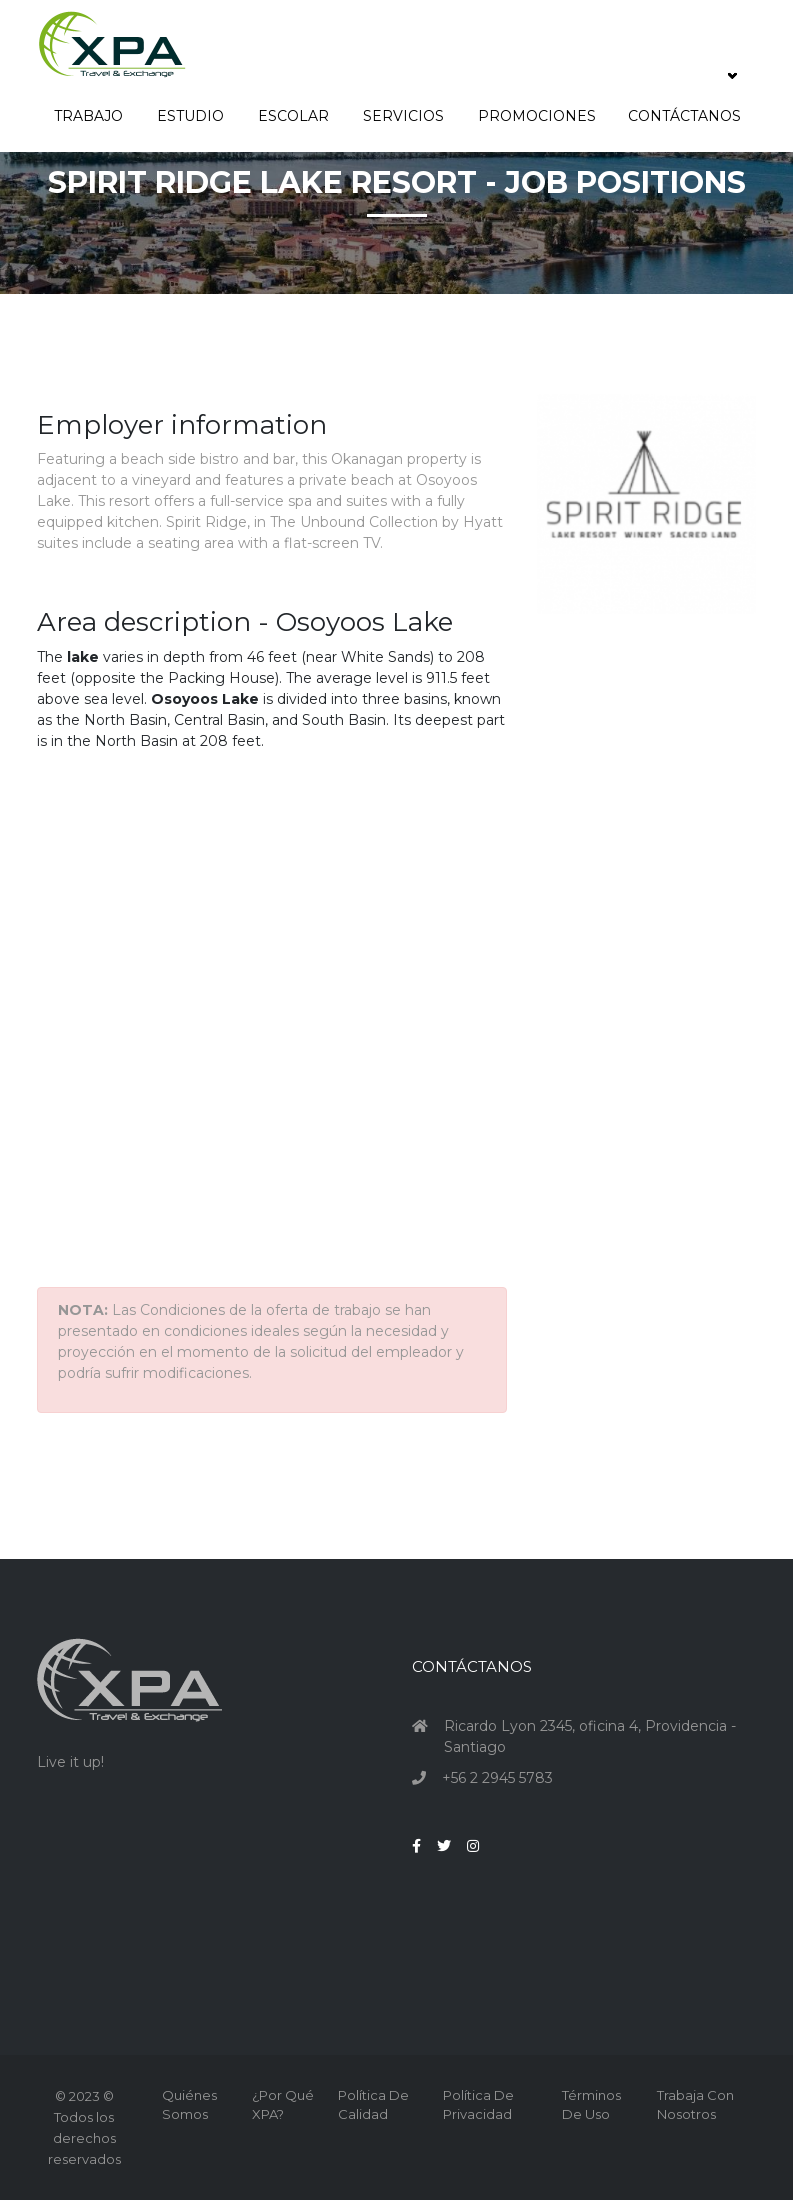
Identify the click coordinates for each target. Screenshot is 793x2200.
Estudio (191, 116)
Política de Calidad (373, 2105)
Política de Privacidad (478, 2105)
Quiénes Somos (189, 2105)
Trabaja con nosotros (695, 2105)
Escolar (294, 116)
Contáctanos (684, 116)
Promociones (537, 116)
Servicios (404, 116)
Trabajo (89, 116)
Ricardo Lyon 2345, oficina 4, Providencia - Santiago (590, 1736)
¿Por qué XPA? (283, 2105)
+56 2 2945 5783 (497, 1778)
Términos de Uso (591, 2105)
